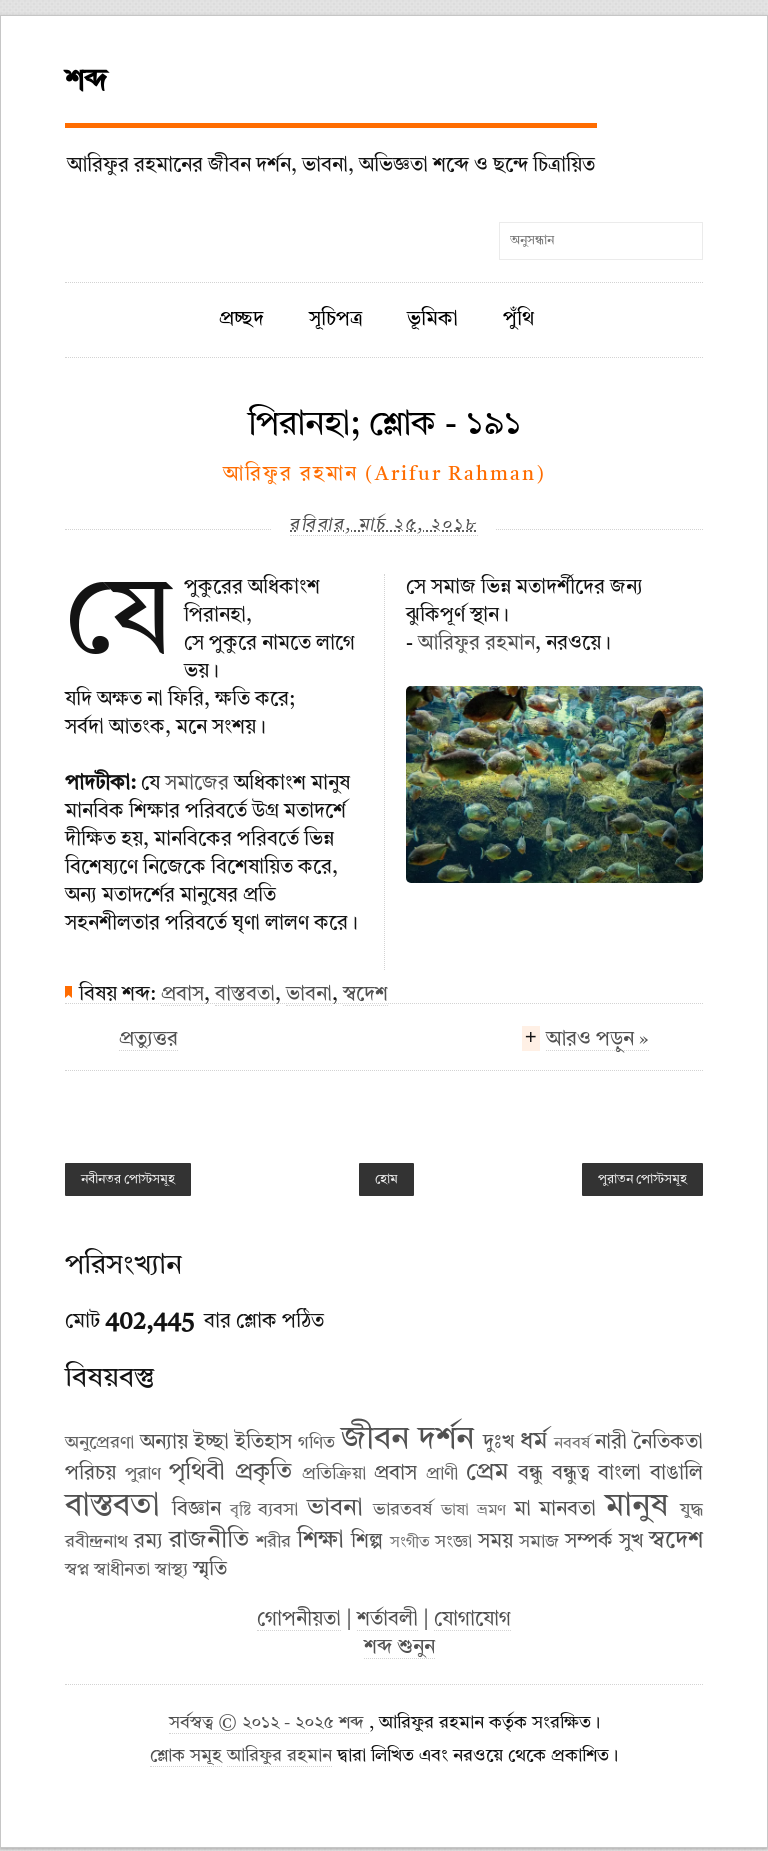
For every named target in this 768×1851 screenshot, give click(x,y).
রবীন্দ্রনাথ (96, 1542)
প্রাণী (442, 1474)
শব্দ (86, 82)
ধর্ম (533, 1442)
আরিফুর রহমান (476, 644)
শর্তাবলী (387, 1620)
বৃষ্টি (240, 1511)
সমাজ (539, 1542)
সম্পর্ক (589, 1542)
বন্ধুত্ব (571, 1474)
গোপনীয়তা (299, 1620)
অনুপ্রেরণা (99, 1443)
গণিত (316, 1443)
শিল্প (367, 1542)
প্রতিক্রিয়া (334, 1474)
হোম (386, 1179)
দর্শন (446, 1440)
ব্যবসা (278, 1510)
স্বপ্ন (77, 1570)
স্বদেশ (365, 995)
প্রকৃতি (263, 1473)
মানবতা (567, 1510)
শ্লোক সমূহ (186, 1756)
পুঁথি (518, 320)
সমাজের (197, 784)
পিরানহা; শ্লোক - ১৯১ (384, 425)
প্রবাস (182, 995)
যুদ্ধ (691, 1510)
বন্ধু (530, 1474)
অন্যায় (164, 1443)
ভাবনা (309, 995)
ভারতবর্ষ (402, 1510)
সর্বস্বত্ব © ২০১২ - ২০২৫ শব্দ (269, 1723)
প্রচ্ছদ (241, 320)
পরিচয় (90, 1474)
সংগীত (410, 1543)
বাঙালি (676, 1474)
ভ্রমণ (491, 1511)
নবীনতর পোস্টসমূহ (128, 1179)
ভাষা (455, 1511)
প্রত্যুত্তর (148, 1040)
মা (522, 1510)
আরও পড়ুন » (597, 1042)
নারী (611, 1443)
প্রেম (487, 1473)
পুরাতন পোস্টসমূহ (642, 1179)
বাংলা (619, 1474)
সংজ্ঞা (453, 1542)
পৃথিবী (197, 1473)
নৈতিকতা (668, 1443)
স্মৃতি (210, 1570)
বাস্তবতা (245, 995)
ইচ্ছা (211, 1443)
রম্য (148, 1542)
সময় (495, 1542)
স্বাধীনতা (122, 1570)
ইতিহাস (263, 1443)
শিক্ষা (320, 1541)
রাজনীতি (209, 1541)
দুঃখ (498, 1443)
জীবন (375, 1440)
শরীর (273, 1542)
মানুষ (636, 1507)
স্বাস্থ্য (171, 1570)
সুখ (631, 1542)
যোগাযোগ (472, 1620)
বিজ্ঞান (196, 1510)
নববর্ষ (572, 1444)
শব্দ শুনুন (399, 1648)
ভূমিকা (432, 320)
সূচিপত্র (336, 320)
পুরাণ (143, 1474)
